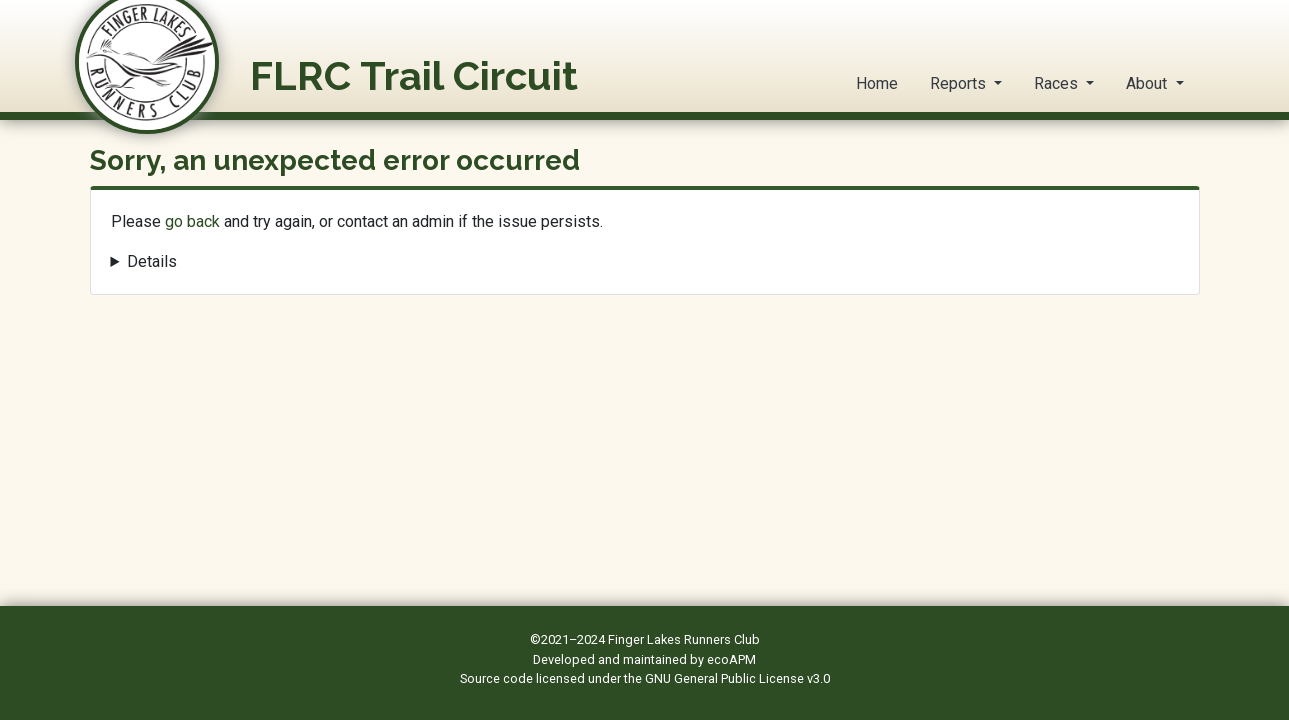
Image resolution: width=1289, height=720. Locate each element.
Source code (498, 678)
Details (152, 261)
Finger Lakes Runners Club (684, 639)
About (1148, 83)
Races (1058, 83)
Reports (960, 83)
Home (877, 83)
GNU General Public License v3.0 (737, 678)
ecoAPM (731, 659)
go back (192, 221)
